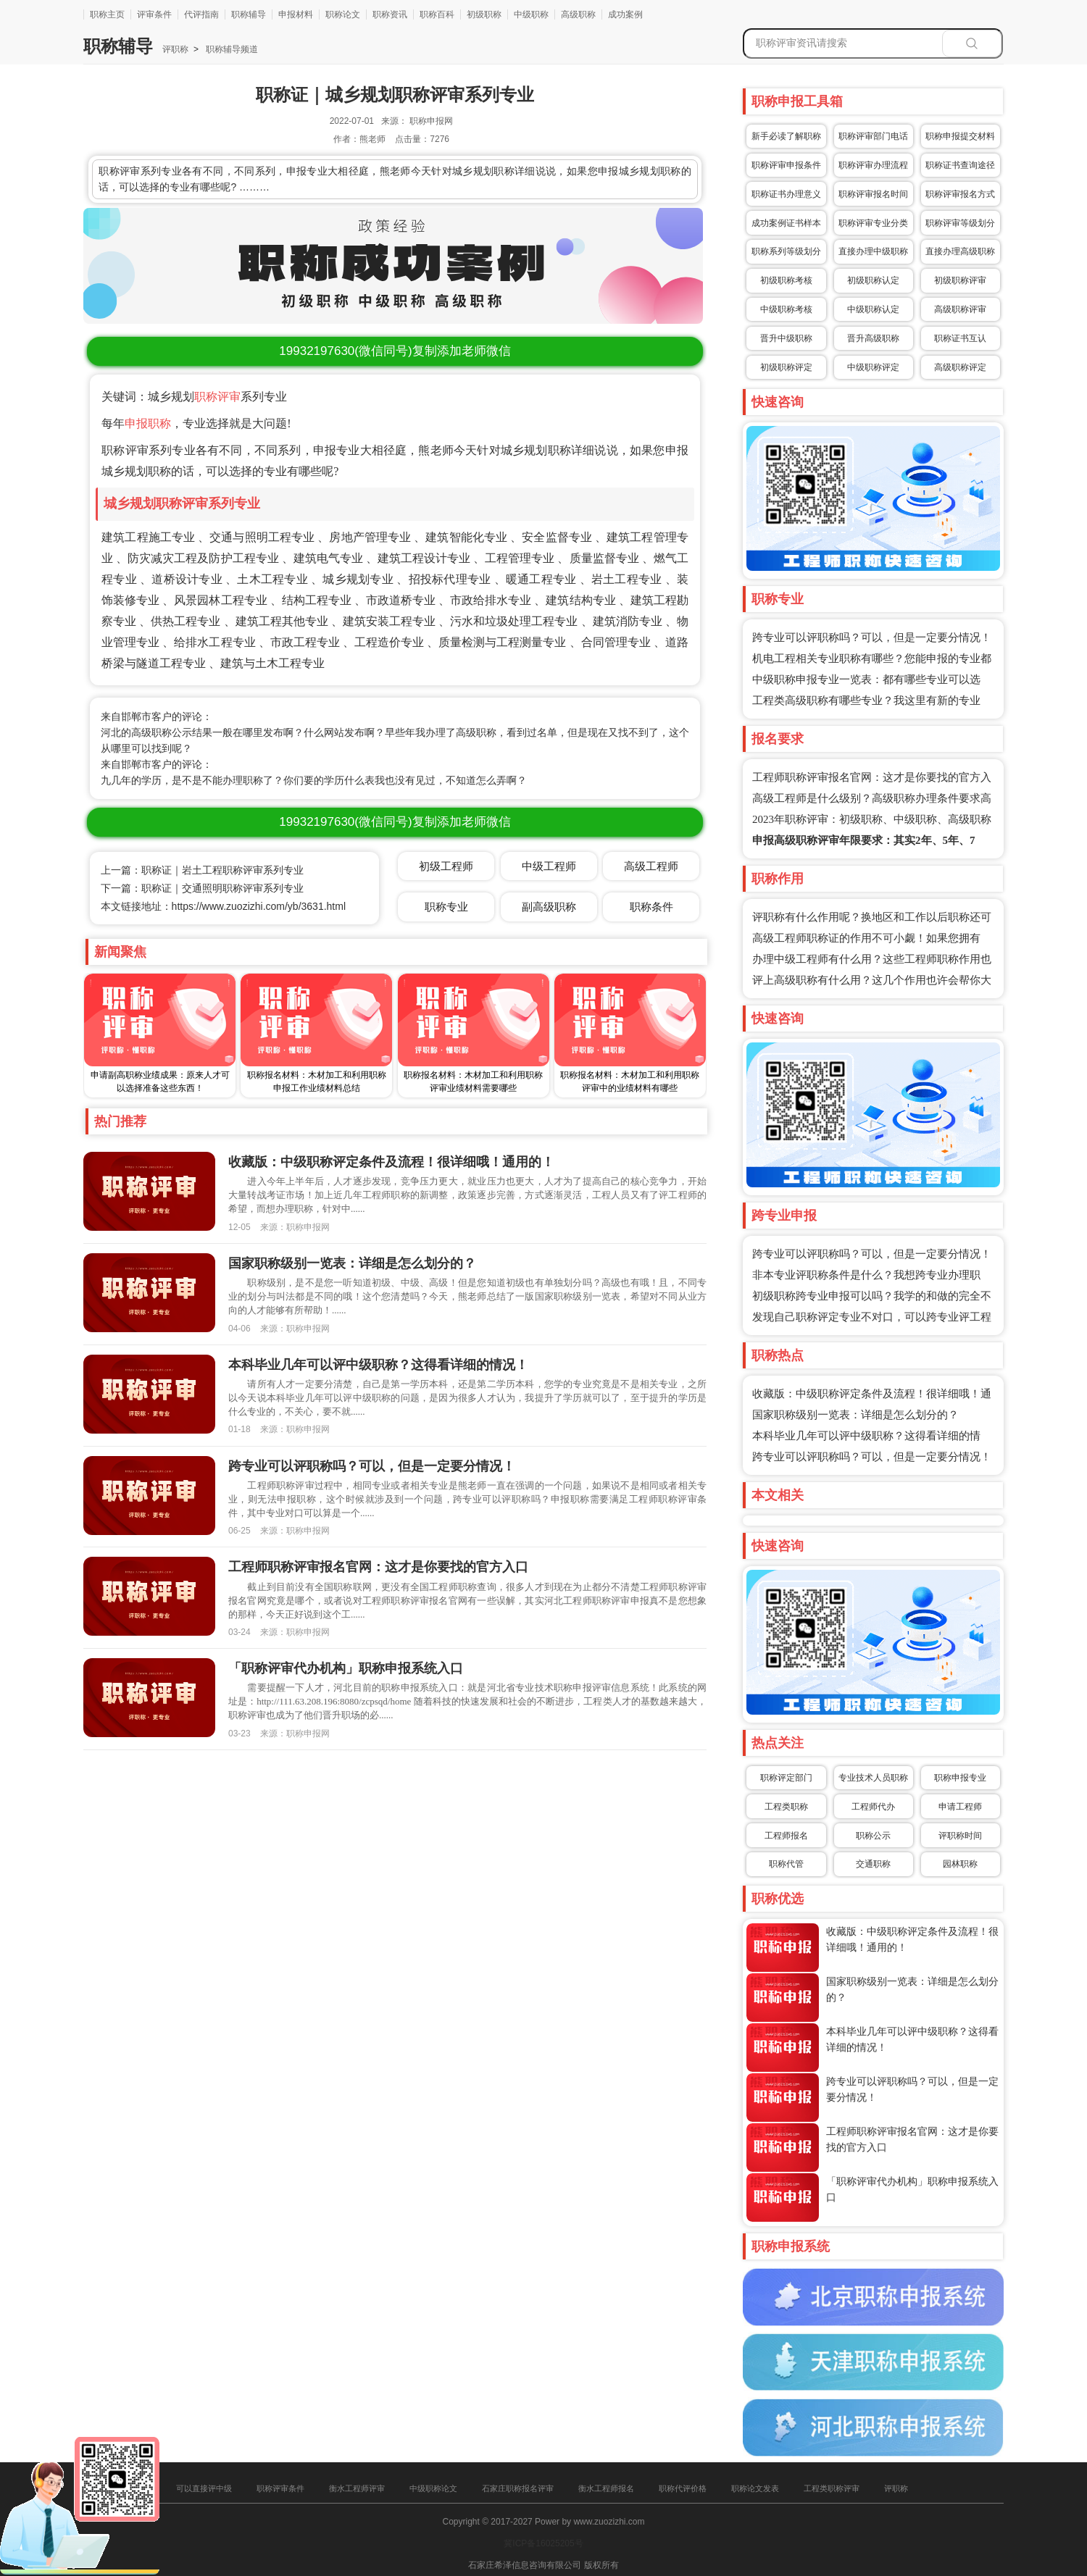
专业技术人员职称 (873, 1778)
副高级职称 (549, 906)
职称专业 (446, 906)
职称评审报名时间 (873, 194)
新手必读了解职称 (786, 136)
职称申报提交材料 (960, 136)
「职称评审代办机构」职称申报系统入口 (345, 1668)
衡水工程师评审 (357, 2488)
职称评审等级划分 (960, 223)
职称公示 (873, 1836)
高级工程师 (651, 866)
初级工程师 (446, 866)
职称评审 (217, 396)
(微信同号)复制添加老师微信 (394, 351)
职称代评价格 (683, 2488)
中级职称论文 (433, 2488)
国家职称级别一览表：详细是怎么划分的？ (855, 1415)
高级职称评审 (960, 309)
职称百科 (437, 14)
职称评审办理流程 (873, 165)
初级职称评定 (786, 367)
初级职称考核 (786, 280)
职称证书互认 (960, 338)
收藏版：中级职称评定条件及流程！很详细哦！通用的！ (391, 1162)
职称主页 (107, 14)
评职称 (175, 49)
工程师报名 (786, 1836)
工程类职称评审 (831, 2488)
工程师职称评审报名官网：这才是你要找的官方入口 (378, 1567)
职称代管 (786, 1864)
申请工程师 (960, 1807)
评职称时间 (960, 1836)
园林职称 (960, 1864)
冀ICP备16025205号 (543, 2543)
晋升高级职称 (873, 338)
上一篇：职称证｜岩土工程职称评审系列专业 (202, 870)
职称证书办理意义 (786, 194)
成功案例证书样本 (786, 223)
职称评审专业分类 (873, 223)
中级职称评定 (873, 367)
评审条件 (154, 14)
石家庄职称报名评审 (518, 2488)
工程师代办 (873, 1807)
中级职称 (531, 14)
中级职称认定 (873, 309)
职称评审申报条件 (786, 165)
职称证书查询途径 (960, 165)
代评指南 (201, 14)
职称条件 (651, 906)
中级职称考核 (786, 309)
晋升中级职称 (786, 338)
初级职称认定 (873, 280)
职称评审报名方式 (960, 194)
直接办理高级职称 (960, 251)
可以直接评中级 (204, 2488)
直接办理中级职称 (873, 251)
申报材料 (295, 14)
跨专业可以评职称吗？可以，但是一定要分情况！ (871, 637)
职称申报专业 (960, 1778)
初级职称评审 (960, 280)
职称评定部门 (786, 1778)
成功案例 (625, 14)
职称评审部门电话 (873, 136)
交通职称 (873, 1864)
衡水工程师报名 (606, 2488)
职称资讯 (389, 14)
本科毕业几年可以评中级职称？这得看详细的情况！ (378, 1365)
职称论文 (342, 14)
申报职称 (148, 423)
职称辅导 (248, 14)
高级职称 (578, 14)
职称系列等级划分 (786, 251)
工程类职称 (786, 1807)
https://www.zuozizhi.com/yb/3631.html (259, 906)
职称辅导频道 (231, 49)
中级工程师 (549, 866)
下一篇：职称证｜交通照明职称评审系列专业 (202, 888)
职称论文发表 (755, 2488)
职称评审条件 (280, 2488)
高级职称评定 (960, 367)
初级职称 (484, 14)
